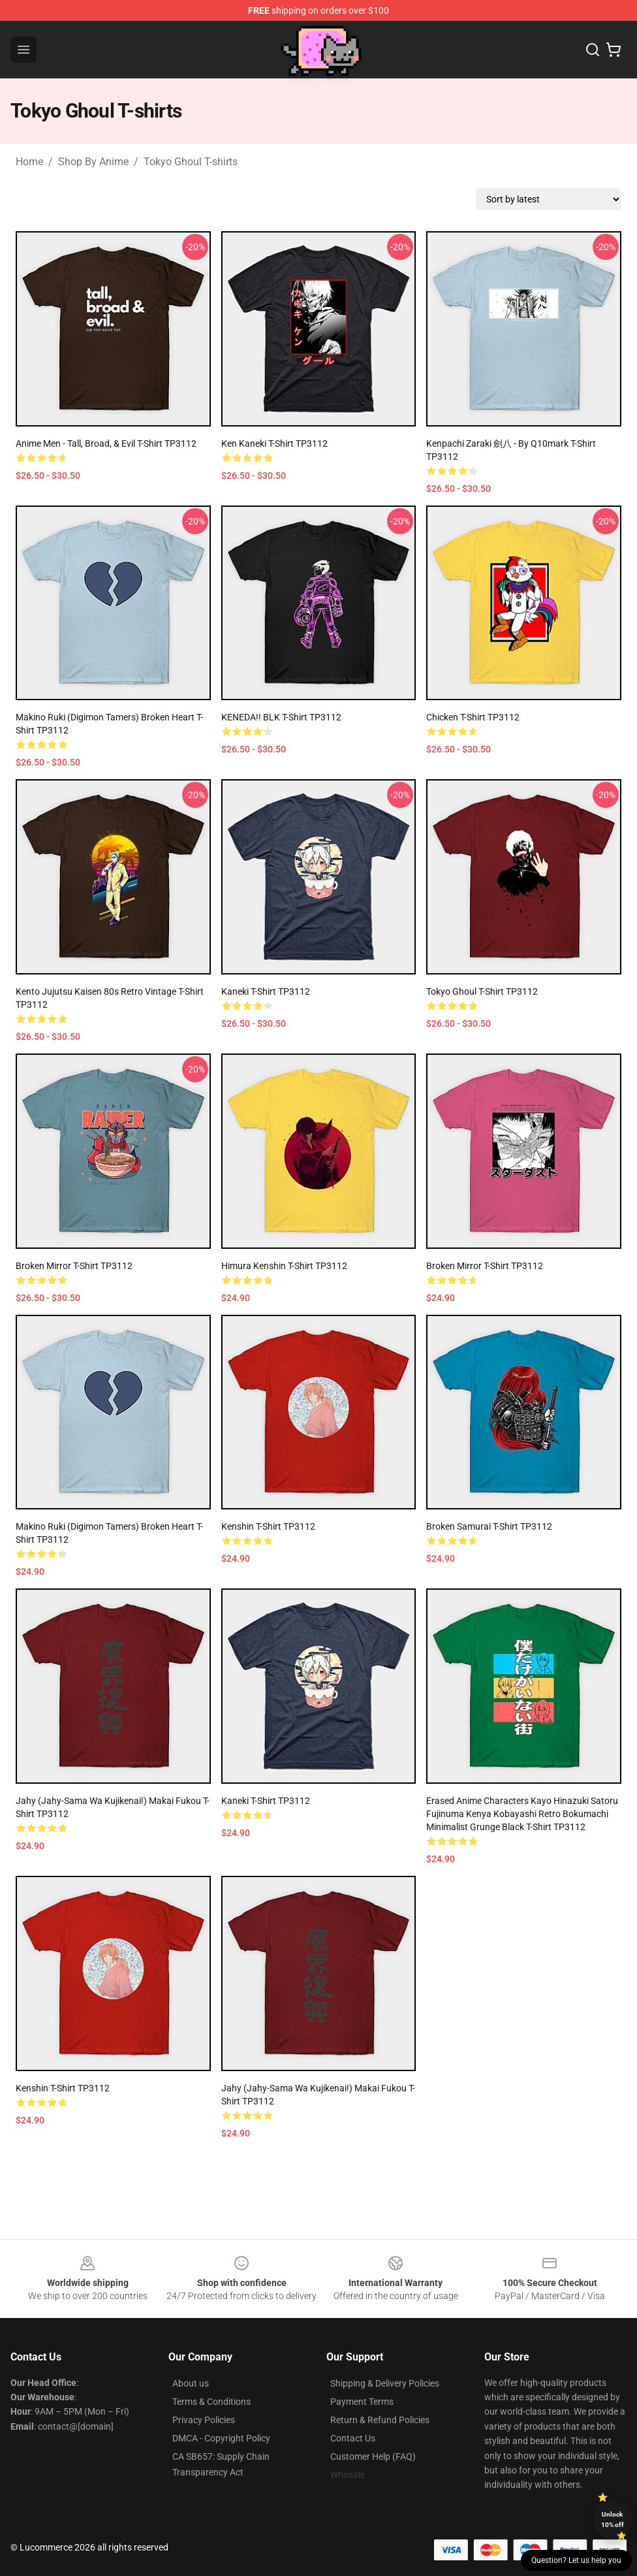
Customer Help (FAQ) (373, 2456)
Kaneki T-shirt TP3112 (265, 991)
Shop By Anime (93, 161)
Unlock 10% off (612, 2519)
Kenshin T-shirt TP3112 (268, 1526)
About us (190, 2383)
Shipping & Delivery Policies (384, 2383)
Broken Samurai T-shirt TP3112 (489, 1526)
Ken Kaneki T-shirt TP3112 (274, 443)
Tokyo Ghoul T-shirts (191, 161)
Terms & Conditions (211, 2401)
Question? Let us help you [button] (576, 2560)
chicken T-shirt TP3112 (473, 717)
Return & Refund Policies (379, 2420)
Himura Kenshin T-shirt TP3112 (284, 1266)
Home (29, 161)
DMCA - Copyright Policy (221, 2438)
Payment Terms (362, 2401)
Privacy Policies (203, 2420)
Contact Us (352, 2438)
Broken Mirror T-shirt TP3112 (74, 1266)
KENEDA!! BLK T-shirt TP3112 (281, 717)
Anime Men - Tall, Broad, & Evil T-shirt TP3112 (106, 443)
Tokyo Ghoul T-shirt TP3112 (482, 991)
